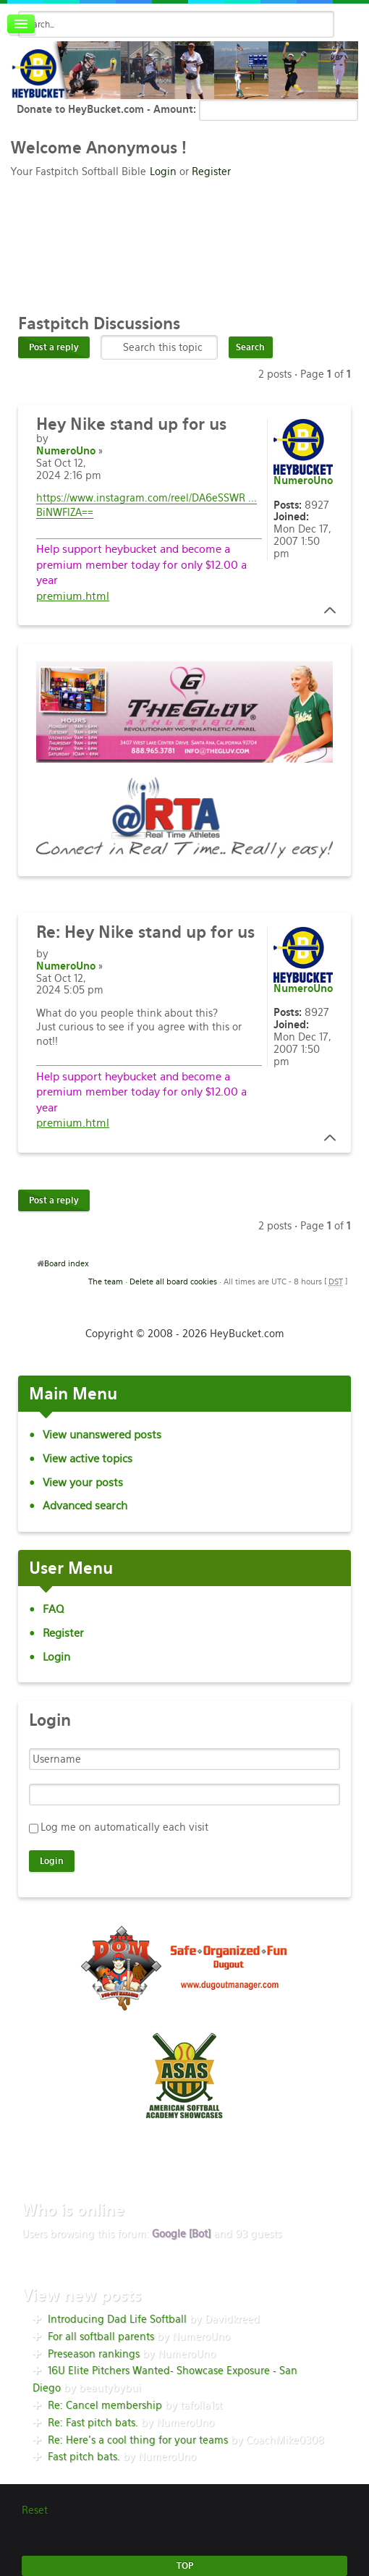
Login (163, 171)
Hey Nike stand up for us (145, 932)
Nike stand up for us (131, 424)
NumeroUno (66, 451)
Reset (35, 2510)
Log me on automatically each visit (124, 1827)
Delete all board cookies (173, 1281)
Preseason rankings (94, 2354)
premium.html (72, 596)
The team (105, 1281)
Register (211, 171)
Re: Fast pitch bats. (93, 2422)
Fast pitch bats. (84, 2456)
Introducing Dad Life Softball (117, 2319)
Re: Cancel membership (105, 2405)
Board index (66, 1263)
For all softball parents (101, 2336)
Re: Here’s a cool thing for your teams (138, 2440)
